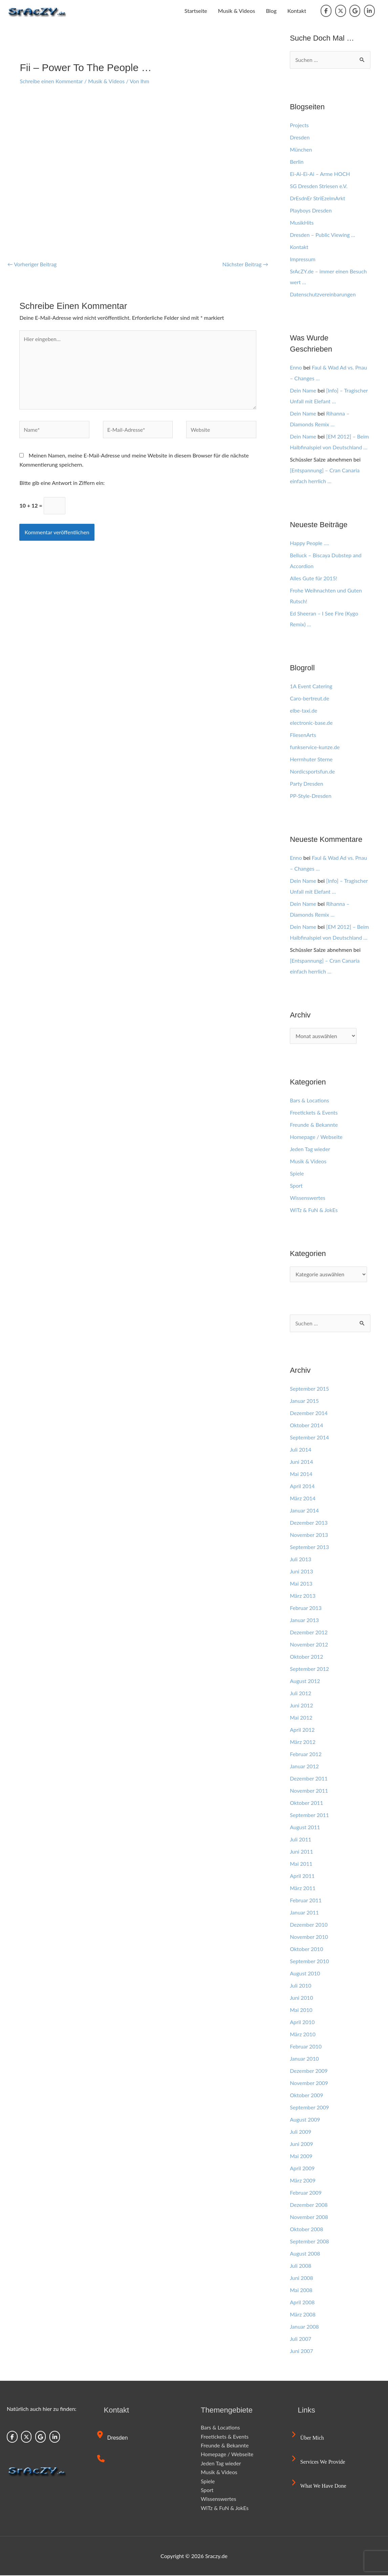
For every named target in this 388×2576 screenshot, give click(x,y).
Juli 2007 (300, 2339)
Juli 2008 (300, 2266)
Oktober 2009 (307, 2095)
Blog (271, 10)
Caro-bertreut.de (310, 698)
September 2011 (309, 1815)
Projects (299, 125)
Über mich (308, 2438)
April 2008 (302, 2303)
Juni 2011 (301, 1852)
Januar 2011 (304, 1913)
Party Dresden (307, 783)
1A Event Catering (311, 686)
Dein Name (303, 390)
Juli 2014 (300, 1450)
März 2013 (303, 1596)
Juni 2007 (301, 2351)
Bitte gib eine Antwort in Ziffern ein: (62, 484)
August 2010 (305, 1974)
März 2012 (303, 1742)
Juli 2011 (300, 1840)
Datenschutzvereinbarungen (323, 294)
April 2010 (302, 2022)
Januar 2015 (304, 1401)
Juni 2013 (301, 1572)
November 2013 (309, 1535)
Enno (296, 367)
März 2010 (303, 2035)
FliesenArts (303, 735)
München (301, 149)
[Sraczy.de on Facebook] (326, 11)
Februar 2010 (306, 2047)
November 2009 (309, 2083)
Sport (296, 1185)
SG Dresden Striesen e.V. (319, 186)
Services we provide (318, 2462)
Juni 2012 (301, 1706)
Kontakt (296, 10)
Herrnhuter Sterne (311, 759)
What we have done (319, 2486)
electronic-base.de (311, 722)
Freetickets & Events (314, 1112)
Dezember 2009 (309, 2071)
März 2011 (303, 1888)
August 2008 (305, 2254)
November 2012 (309, 1645)
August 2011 (305, 1827)
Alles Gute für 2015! (314, 578)
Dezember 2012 (309, 1633)
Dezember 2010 (309, 1925)
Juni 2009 (301, 2144)
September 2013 (309, 1547)
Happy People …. (309, 543)
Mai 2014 (301, 1474)
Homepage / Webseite (316, 1137)
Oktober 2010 (307, 1949)
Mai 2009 (301, 2156)
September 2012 (309, 1669)
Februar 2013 (306, 1608)
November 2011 (309, 1791)
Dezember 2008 (309, 2205)
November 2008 (309, 2217)
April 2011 (302, 1876)
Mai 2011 (301, 1864)
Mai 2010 (301, 2010)
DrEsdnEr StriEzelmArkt (318, 198)
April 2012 (302, 1730)
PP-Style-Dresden (311, 795)
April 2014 (302, 1486)
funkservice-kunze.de (315, 747)
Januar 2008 (304, 2327)
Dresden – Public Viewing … (323, 234)
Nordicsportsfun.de (313, 771)
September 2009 (309, 2108)
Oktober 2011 (307, 1803)
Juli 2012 (300, 1693)
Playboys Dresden (311, 210)
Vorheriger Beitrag (32, 264)
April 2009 (302, 2169)
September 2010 (309, 1961)
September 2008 (309, 2242)
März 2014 (303, 1499)
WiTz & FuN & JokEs (314, 1210)
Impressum (303, 259)
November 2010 (309, 1937)
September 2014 (309, 1438)
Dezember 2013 (309, 1523)
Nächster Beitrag (245, 264)
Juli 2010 (300, 1986)
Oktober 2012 (307, 1657)
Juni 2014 (301, 1462)
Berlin (297, 161)
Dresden (300, 137)
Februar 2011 (306, 1901)
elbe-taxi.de (304, 710)
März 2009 (303, 2181)
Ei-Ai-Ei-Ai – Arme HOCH (320, 174)
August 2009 (305, 2120)
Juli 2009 (300, 2132)
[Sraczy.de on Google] (354, 11)
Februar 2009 (306, 2193)
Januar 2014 (304, 1511)
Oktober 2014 (307, 1426)
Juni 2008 (301, 2278)
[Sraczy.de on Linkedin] (369, 11)
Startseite (196, 10)
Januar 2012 (304, 1767)
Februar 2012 (306, 1754)
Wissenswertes (308, 1197)
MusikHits (302, 222)
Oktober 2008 (307, 2229)
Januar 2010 (304, 2059)
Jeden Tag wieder (310, 1149)
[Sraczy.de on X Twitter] (340, 11)
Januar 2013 (304, 1620)
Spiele (297, 1173)
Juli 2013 (300, 1559)
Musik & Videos (236, 10)
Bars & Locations (309, 1100)
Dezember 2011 (309, 1779)
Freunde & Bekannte (314, 1124)
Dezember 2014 (309, 1413)
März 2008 (303, 2315)
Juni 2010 (301, 1998)
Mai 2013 (301, 1584)
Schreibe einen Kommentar (52, 81)
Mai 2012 (301, 1718)
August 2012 (305, 1681)
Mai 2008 (301, 2290)
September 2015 (309, 1389)
